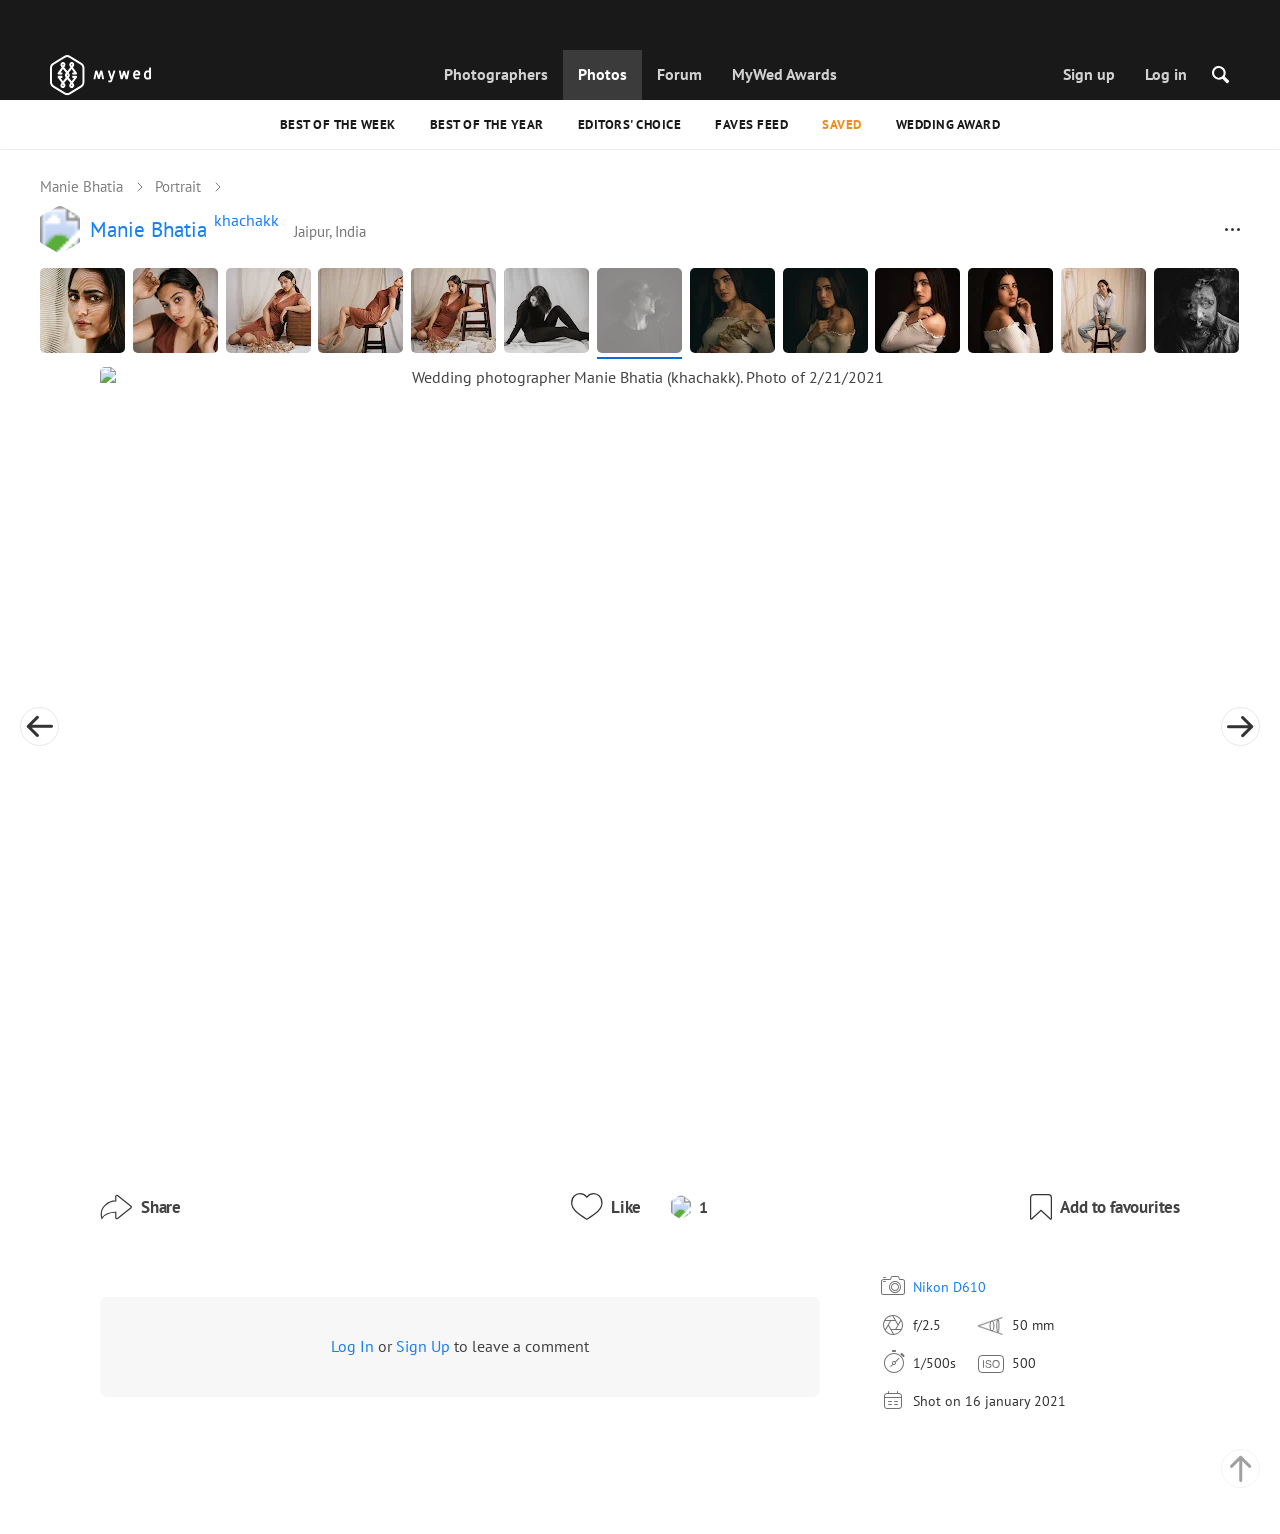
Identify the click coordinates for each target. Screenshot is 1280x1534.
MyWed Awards (784, 74)
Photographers (496, 74)
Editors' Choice (630, 124)
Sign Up (423, 1147)
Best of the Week (338, 124)
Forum (679, 74)
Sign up (1089, 74)
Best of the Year (487, 124)
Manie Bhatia (81, 186)
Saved (842, 124)
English (869, 1452)
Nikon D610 (859, 1087)
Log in (1166, 74)
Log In (352, 1147)
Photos (602, 74)
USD (906, 1498)
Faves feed (751, 124)
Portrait (178, 186)
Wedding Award (948, 124)
